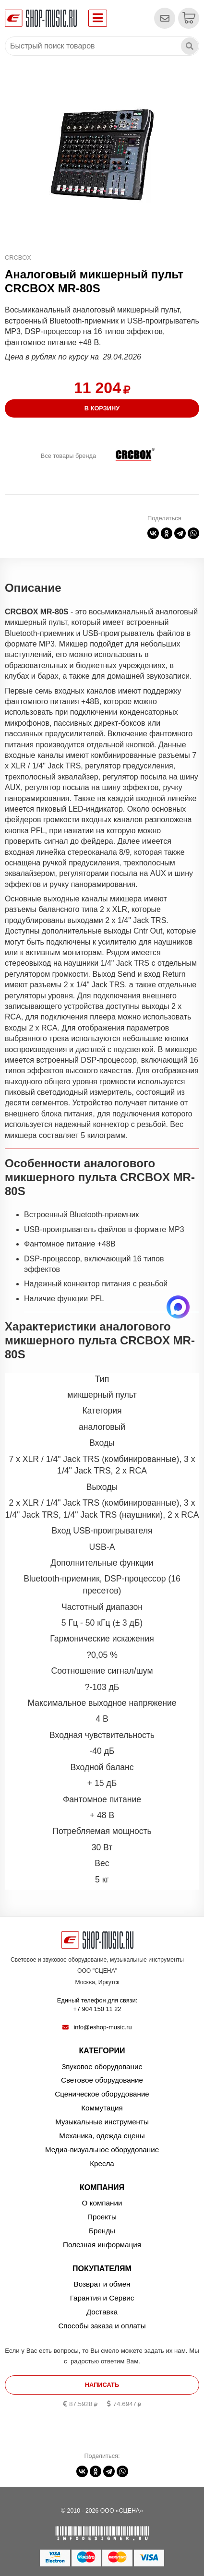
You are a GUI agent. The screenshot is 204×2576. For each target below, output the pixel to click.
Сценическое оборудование (102, 2094)
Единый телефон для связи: (97, 2005)
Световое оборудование (102, 2080)
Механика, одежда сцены (101, 2136)
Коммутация (102, 2108)
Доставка (102, 2312)
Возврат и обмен (102, 2284)
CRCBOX (18, 257)
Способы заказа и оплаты (101, 2326)
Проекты (102, 2217)
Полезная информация (102, 2245)
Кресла (102, 2163)
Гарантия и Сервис (102, 2298)
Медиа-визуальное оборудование (102, 2149)
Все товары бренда (68, 455)
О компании (102, 2203)
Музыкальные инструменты (102, 2122)
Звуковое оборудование (102, 2066)
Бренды (102, 2231)
